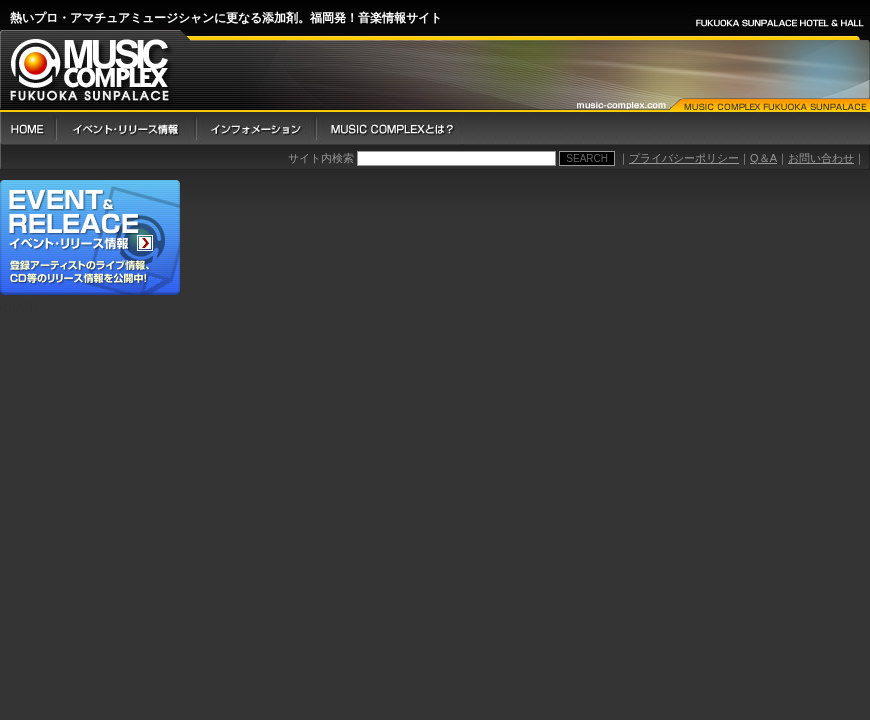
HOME (27, 128)
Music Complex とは (389, 128)
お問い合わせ (821, 158)
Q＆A (763, 158)
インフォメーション (255, 128)
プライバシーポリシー (684, 158)
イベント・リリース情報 (125, 128)
